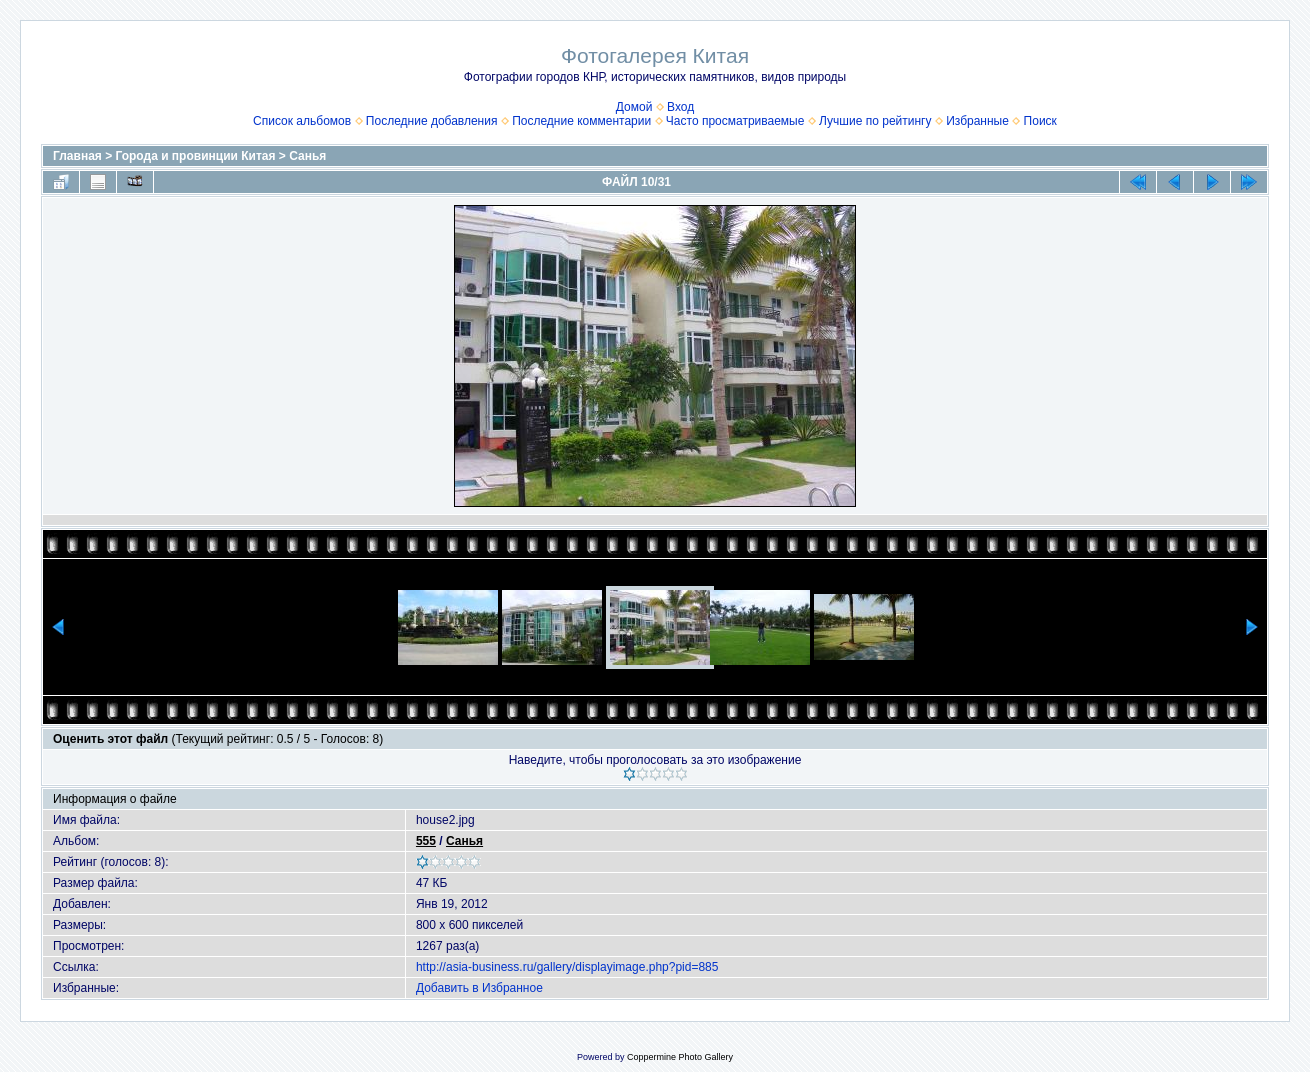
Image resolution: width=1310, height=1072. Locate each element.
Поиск (1040, 121)
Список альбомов (302, 121)
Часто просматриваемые (735, 121)
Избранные (977, 121)
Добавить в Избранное (479, 988)
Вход (680, 107)
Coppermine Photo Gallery (680, 1057)
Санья (307, 156)
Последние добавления (432, 121)
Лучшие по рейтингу (875, 121)
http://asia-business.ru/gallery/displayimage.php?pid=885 (567, 967)
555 (426, 841)
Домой (634, 107)
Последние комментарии (581, 121)
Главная (77, 156)
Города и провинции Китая (196, 156)
